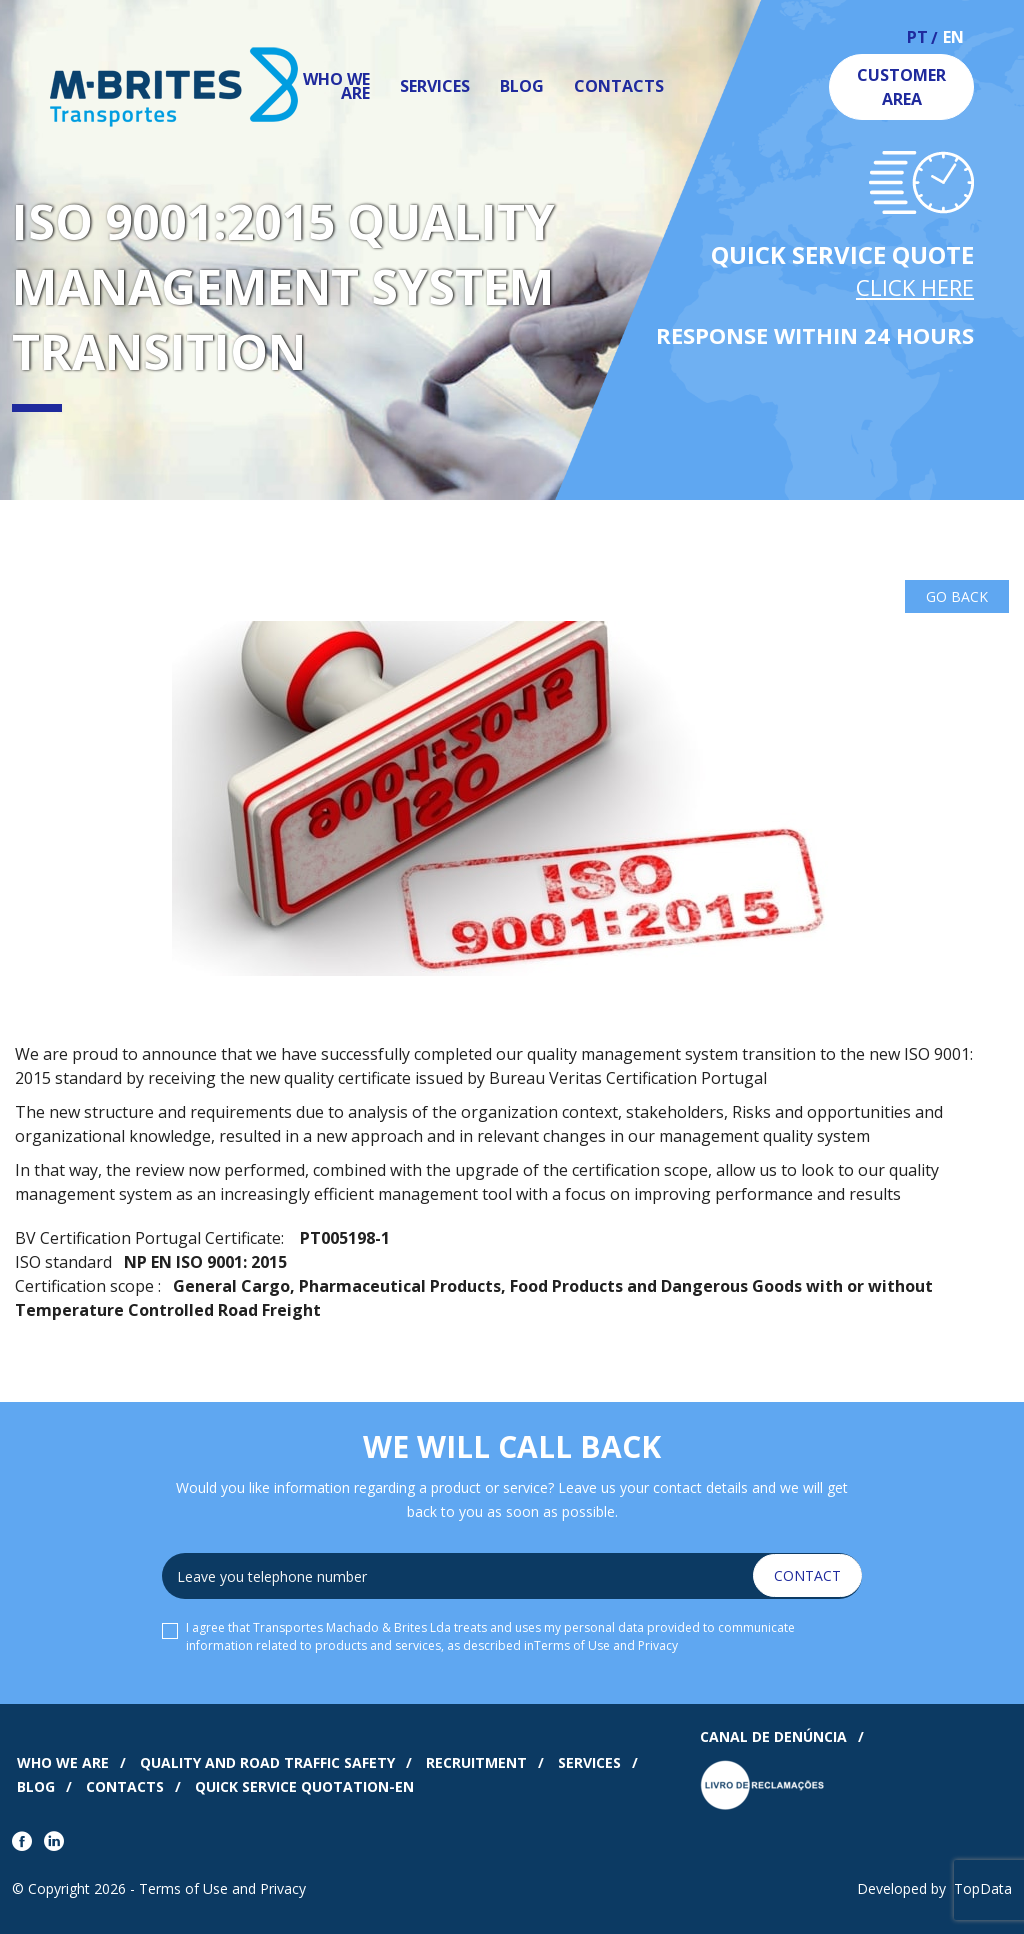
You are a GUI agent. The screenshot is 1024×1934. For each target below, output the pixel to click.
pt (917, 38)
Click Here (915, 287)
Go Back (957, 596)
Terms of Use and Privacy (606, 1645)
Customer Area (901, 87)
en (953, 38)
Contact (807, 1575)
